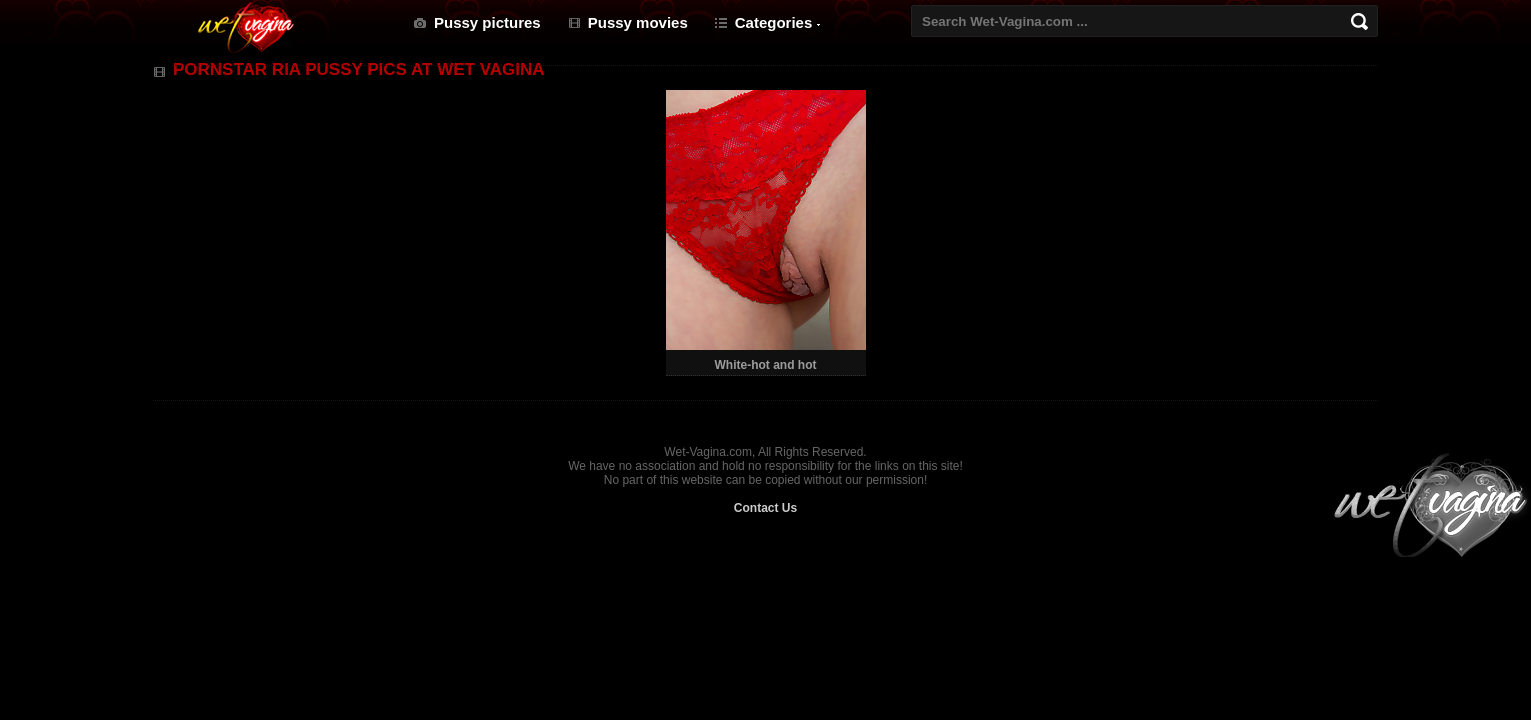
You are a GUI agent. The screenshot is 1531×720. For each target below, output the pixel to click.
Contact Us (765, 508)
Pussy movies (638, 22)
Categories (774, 22)
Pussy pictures (487, 22)
